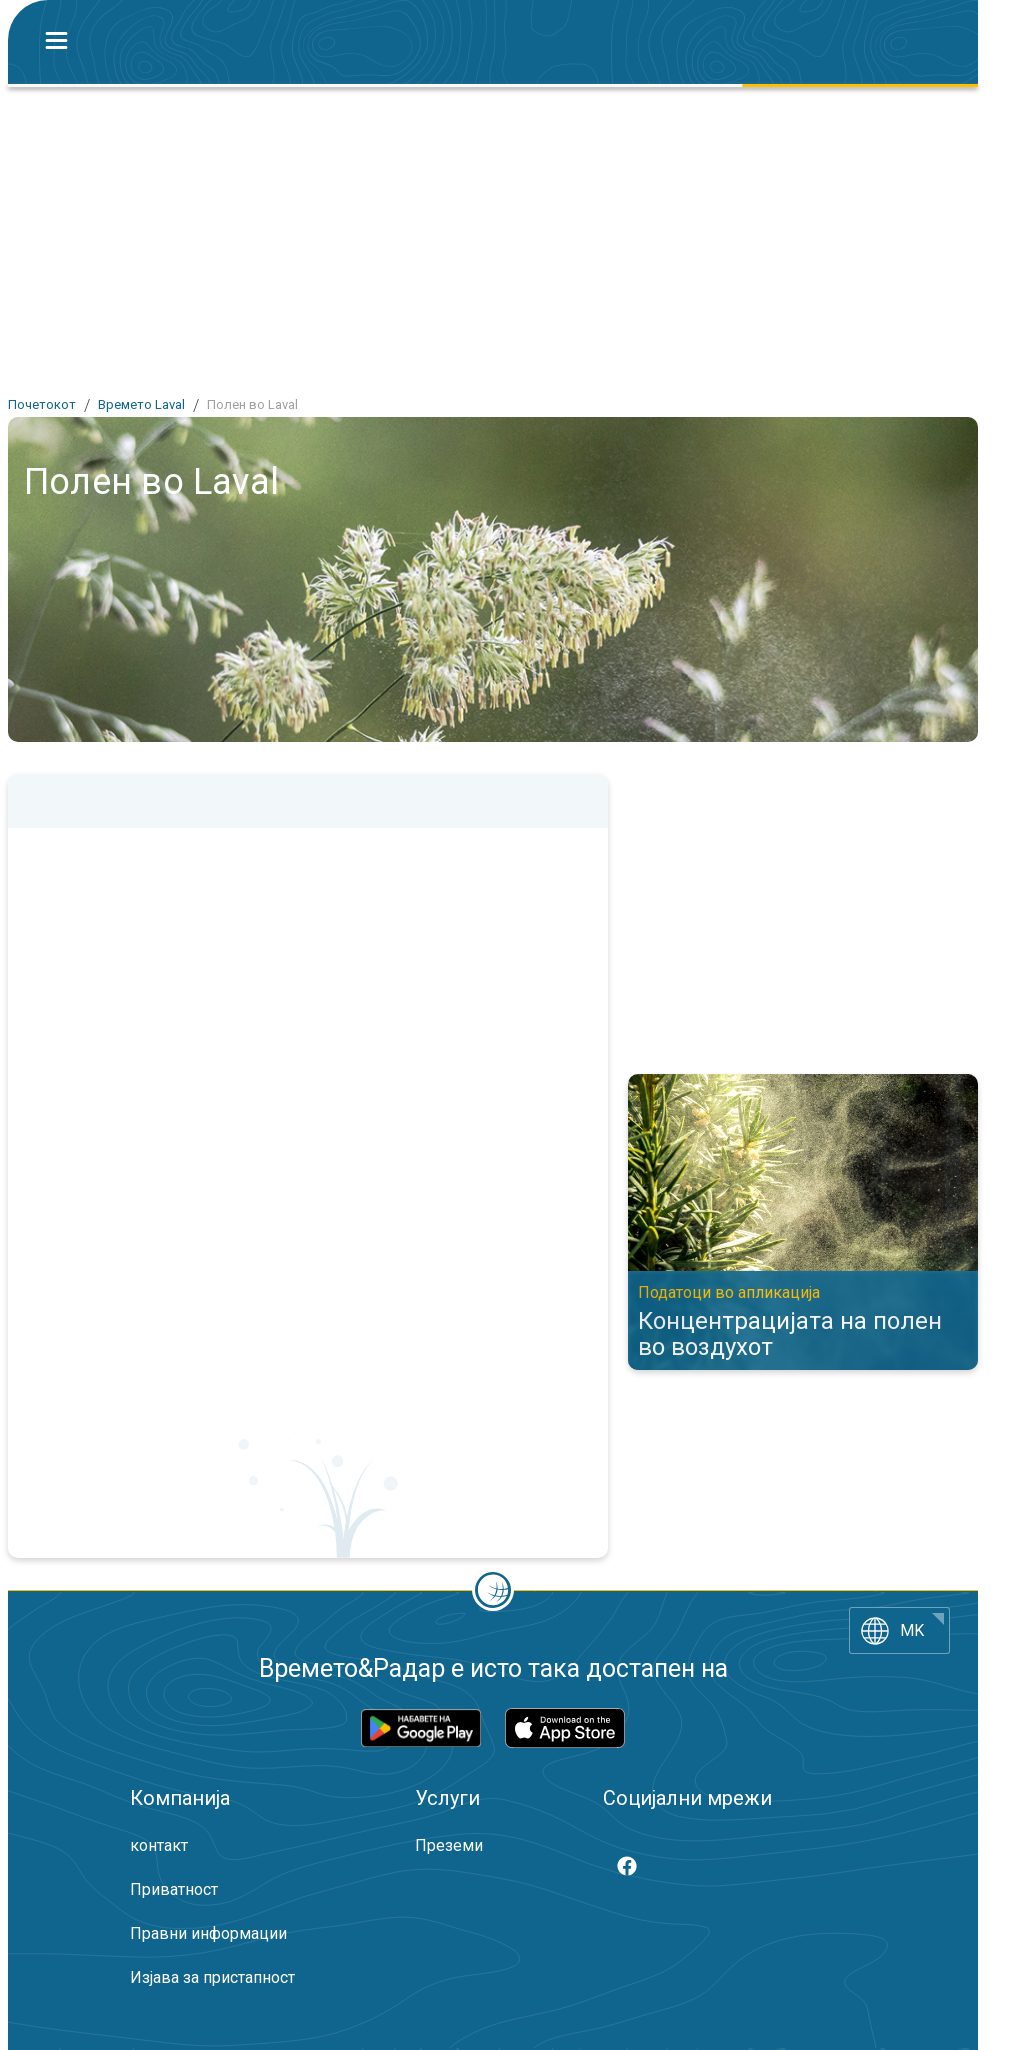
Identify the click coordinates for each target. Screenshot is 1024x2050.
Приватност (174, 1889)
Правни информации (208, 1933)
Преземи (449, 1845)
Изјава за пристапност (212, 1977)
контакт (159, 1845)
